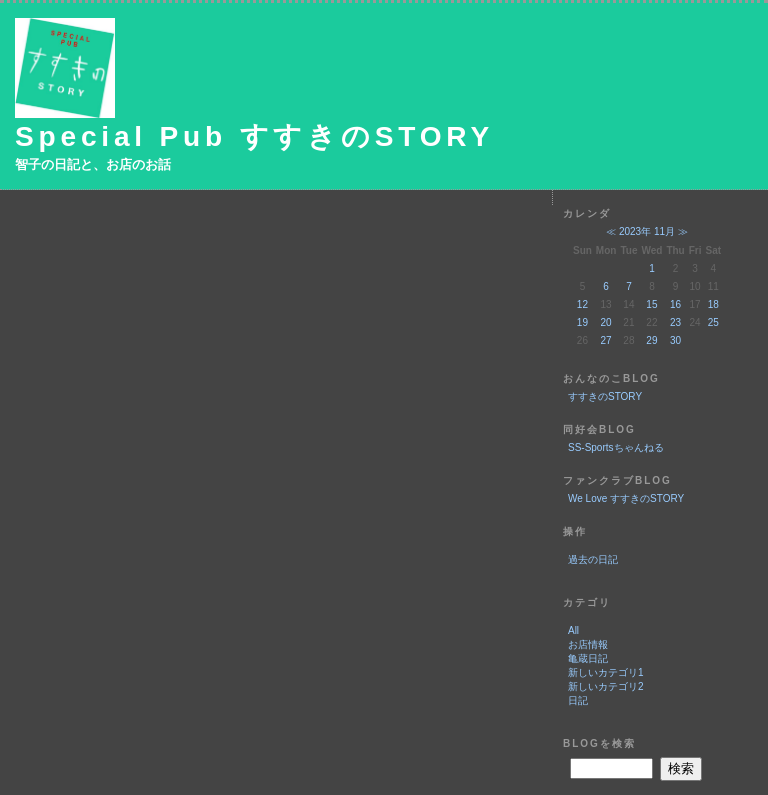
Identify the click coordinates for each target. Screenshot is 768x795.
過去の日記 (593, 559)
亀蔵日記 (588, 658)
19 (582, 322)
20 (606, 322)
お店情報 (588, 644)
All (573, 630)
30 (675, 340)
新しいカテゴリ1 (606, 672)
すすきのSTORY (605, 396)
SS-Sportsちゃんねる (616, 447)
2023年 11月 (647, 231)
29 (651, 340)
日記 (578, 700)
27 (606, 340)
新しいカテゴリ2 (606, 686)
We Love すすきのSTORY (626, 498)
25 (713, 322)
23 (675, 322)
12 (582, 304)
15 (651, 304)
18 (713, 304)
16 (675, 304)
